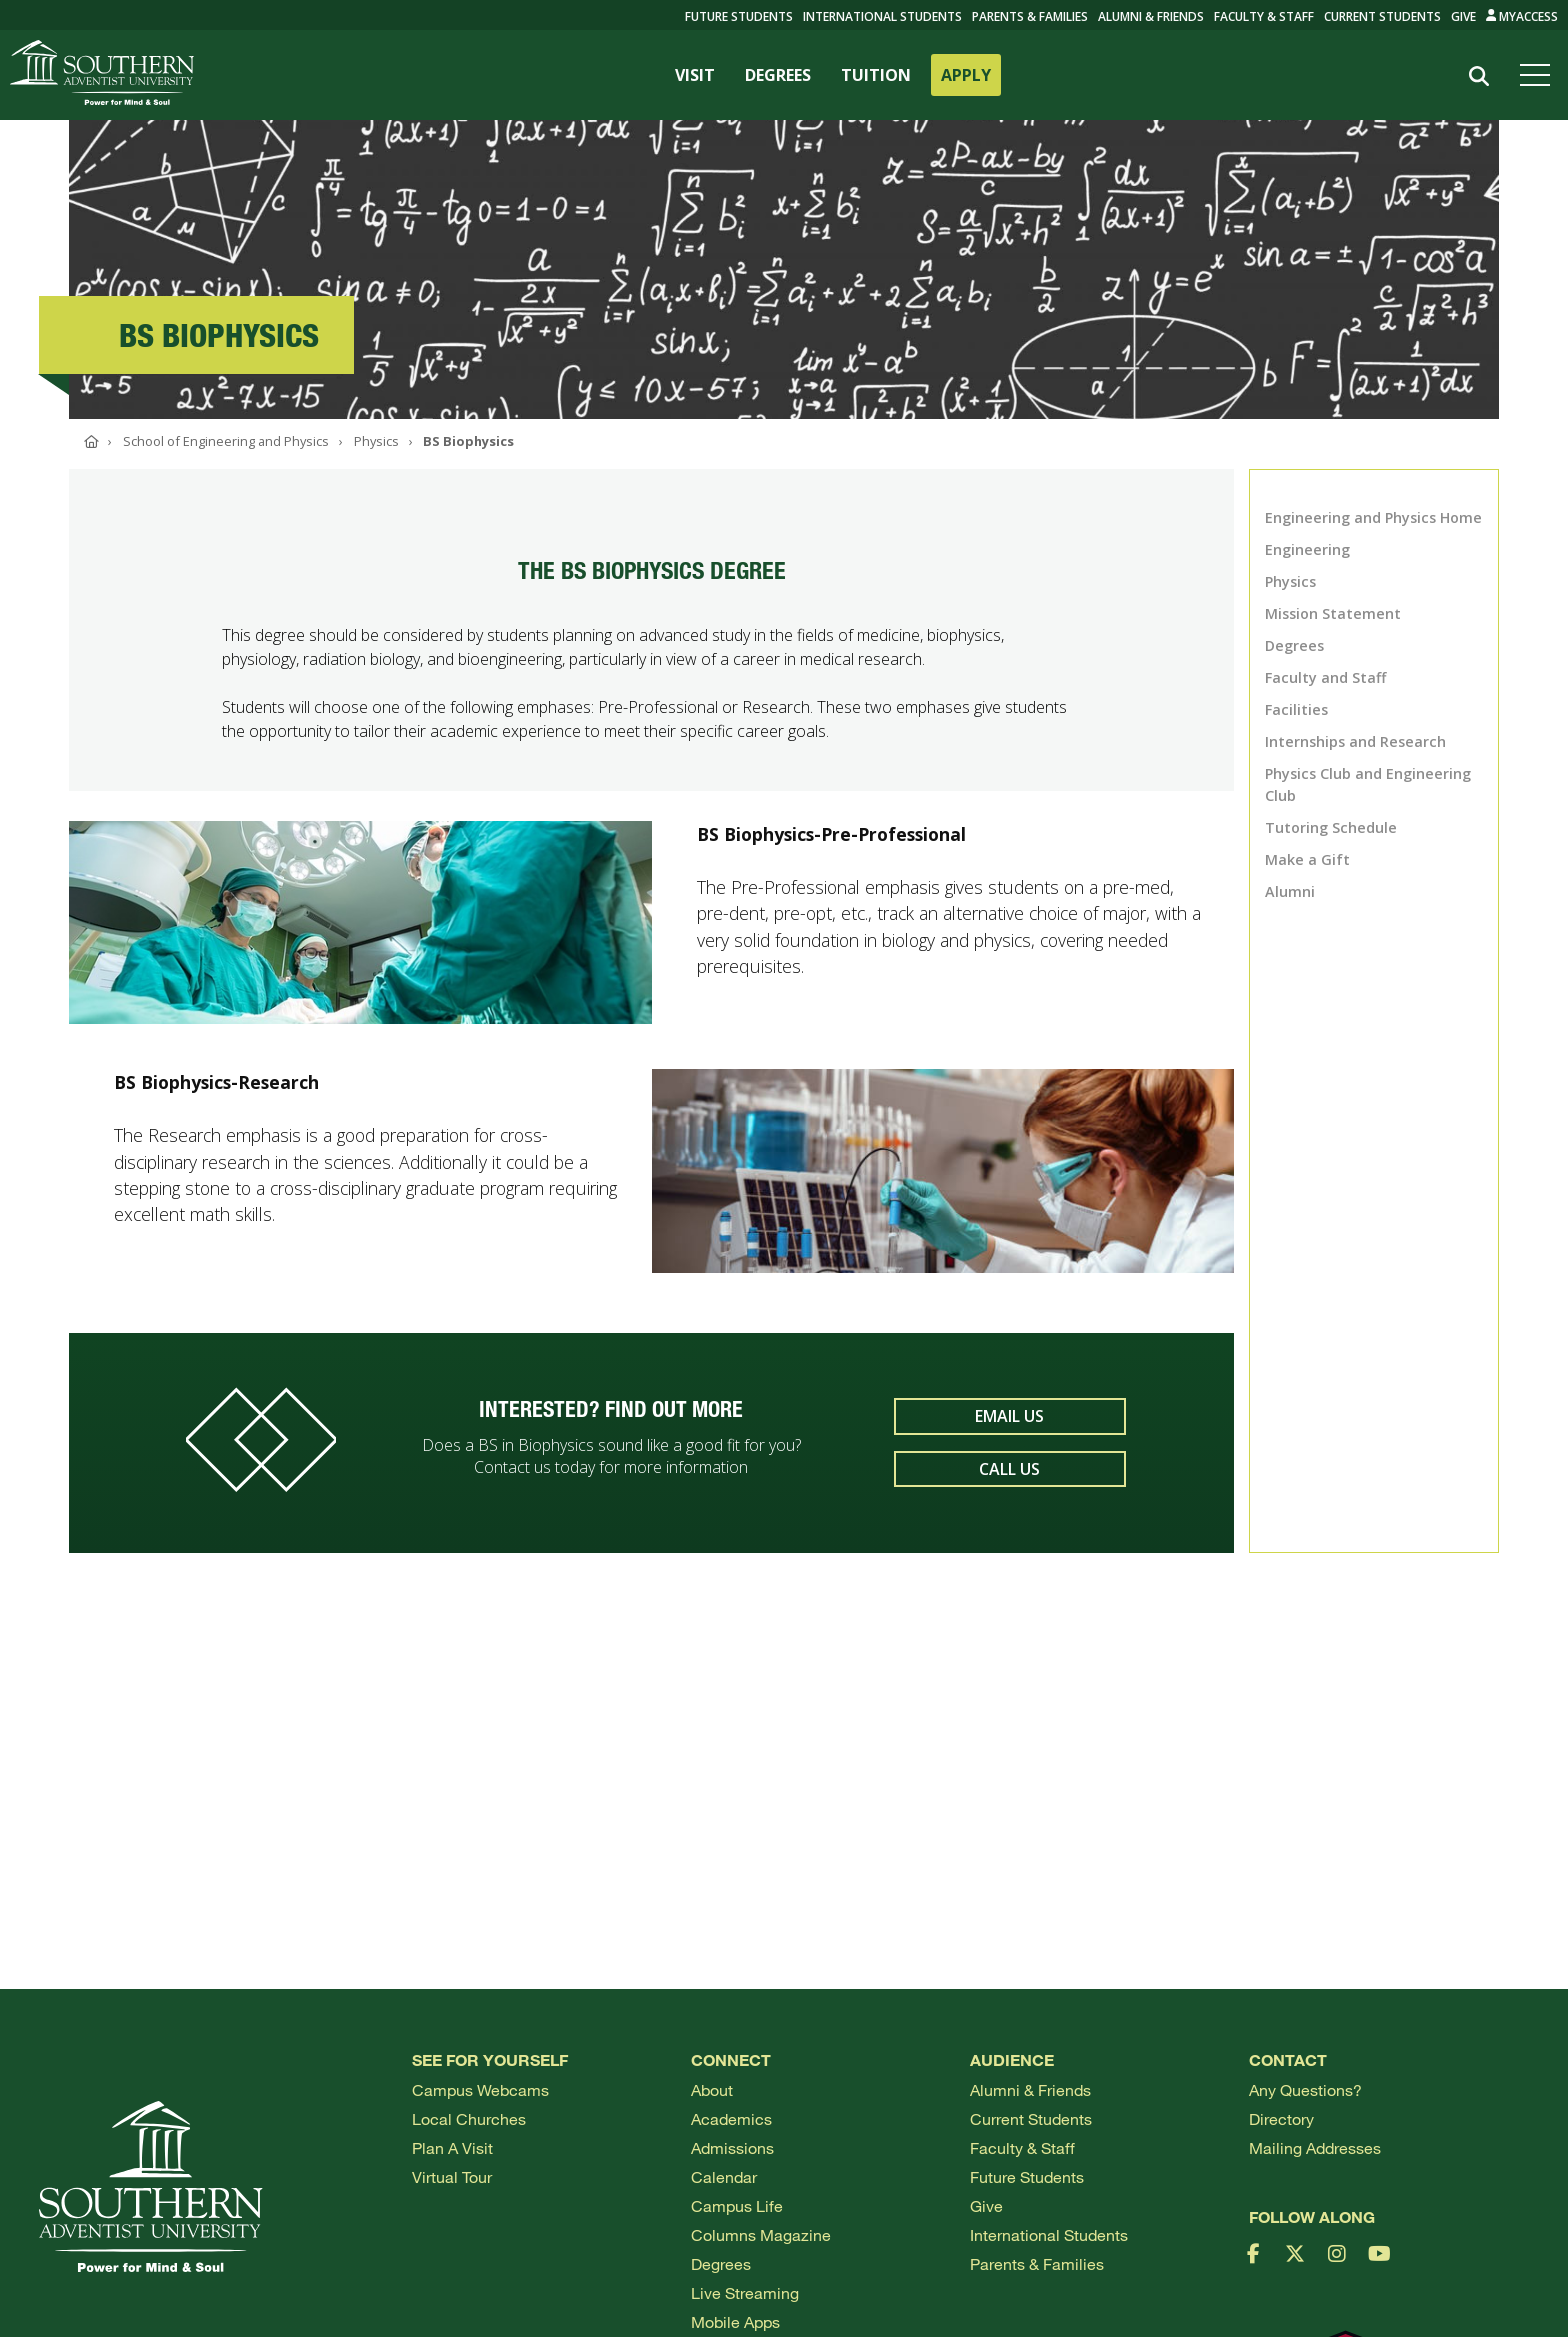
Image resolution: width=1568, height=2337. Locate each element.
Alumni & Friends (1151, 16)
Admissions (732, 2147)
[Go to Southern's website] (102, 75)
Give (1463, 16)
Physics (1290, 581)
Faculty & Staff (1264, 16)
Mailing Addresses (1315, 2147)
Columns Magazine (761, 2234)
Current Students (1382, 16)
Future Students (1027, 2176)
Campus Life (737, 2205)
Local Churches (469, 2118)
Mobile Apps (735, 2321)
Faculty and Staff (1325, 677)
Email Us (1009, 1426)
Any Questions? (1305, 2089)
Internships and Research (1355, 741)
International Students (882, 16)
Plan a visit (452, 2147)
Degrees (1294, 645)
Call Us (1009, 1478)
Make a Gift (1307, 859)
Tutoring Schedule (1331, 827)
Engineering (1307, 549)
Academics (731, 2118)
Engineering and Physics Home (1373, 517)
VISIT (695, 75)
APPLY (966, 75)
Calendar (724, 2176)
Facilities (1296, 709)
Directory (1281, 2118)
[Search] (1479, 76)
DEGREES (778, 75)
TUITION (876, 75)
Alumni (1290, 891)
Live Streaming (745, 2292)
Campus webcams (480, 2089)
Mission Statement (1333, 613)
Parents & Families (1030, 16)
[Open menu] (1539, 75)
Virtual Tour (452, 2176)
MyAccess (1522, 16)
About (712, 2089)
